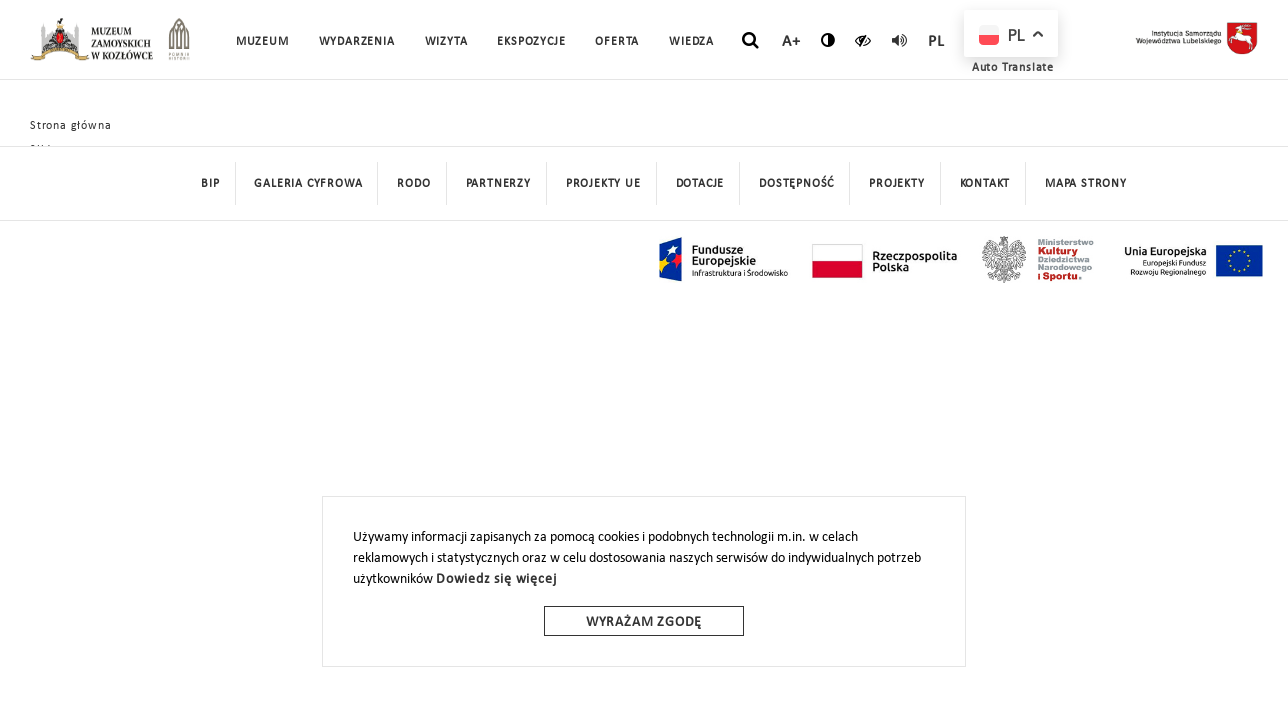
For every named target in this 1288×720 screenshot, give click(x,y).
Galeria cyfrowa (308, 184)
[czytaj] (863, 40)
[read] (900, 40)
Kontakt (985, 184)
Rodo (413, 184)
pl (936, 42)
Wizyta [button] (446, 42)
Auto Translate (1013, 68)
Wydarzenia (357, 42)
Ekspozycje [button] (531, 42)
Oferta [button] (617, 42)
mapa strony (1086, 184)
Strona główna (70, 126)
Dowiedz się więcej (496, 579)
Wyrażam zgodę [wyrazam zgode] (644, 622)
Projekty (896, 184)
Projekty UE (603, 184)
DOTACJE (700, 184)
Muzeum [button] (262, 42)
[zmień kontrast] (828, 40)
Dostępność (796, 184)
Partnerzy (498, 184)
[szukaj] (750, 41)
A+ (791, 42)
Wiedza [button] (691, 42)
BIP (210, 184)
